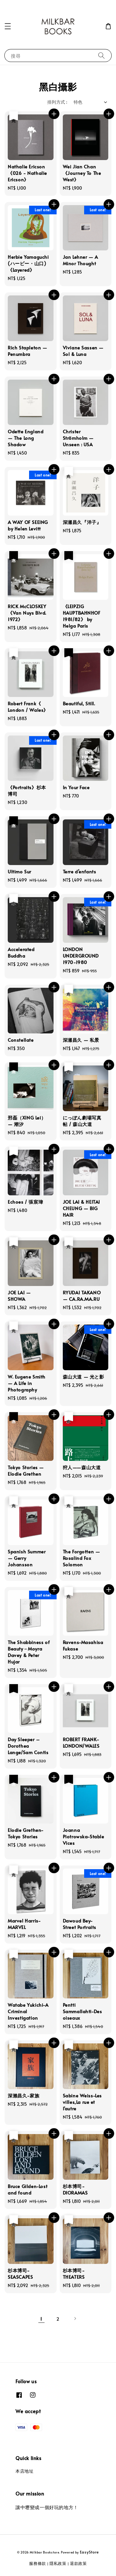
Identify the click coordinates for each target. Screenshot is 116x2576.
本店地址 (24, 2471)
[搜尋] (101, 55)
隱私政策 (58, 2563)
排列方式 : (57, 102)
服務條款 (37, 2563)
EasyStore (89, 2552)
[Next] (75, 2318)
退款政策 (78, 2563)
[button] (8, 26)
